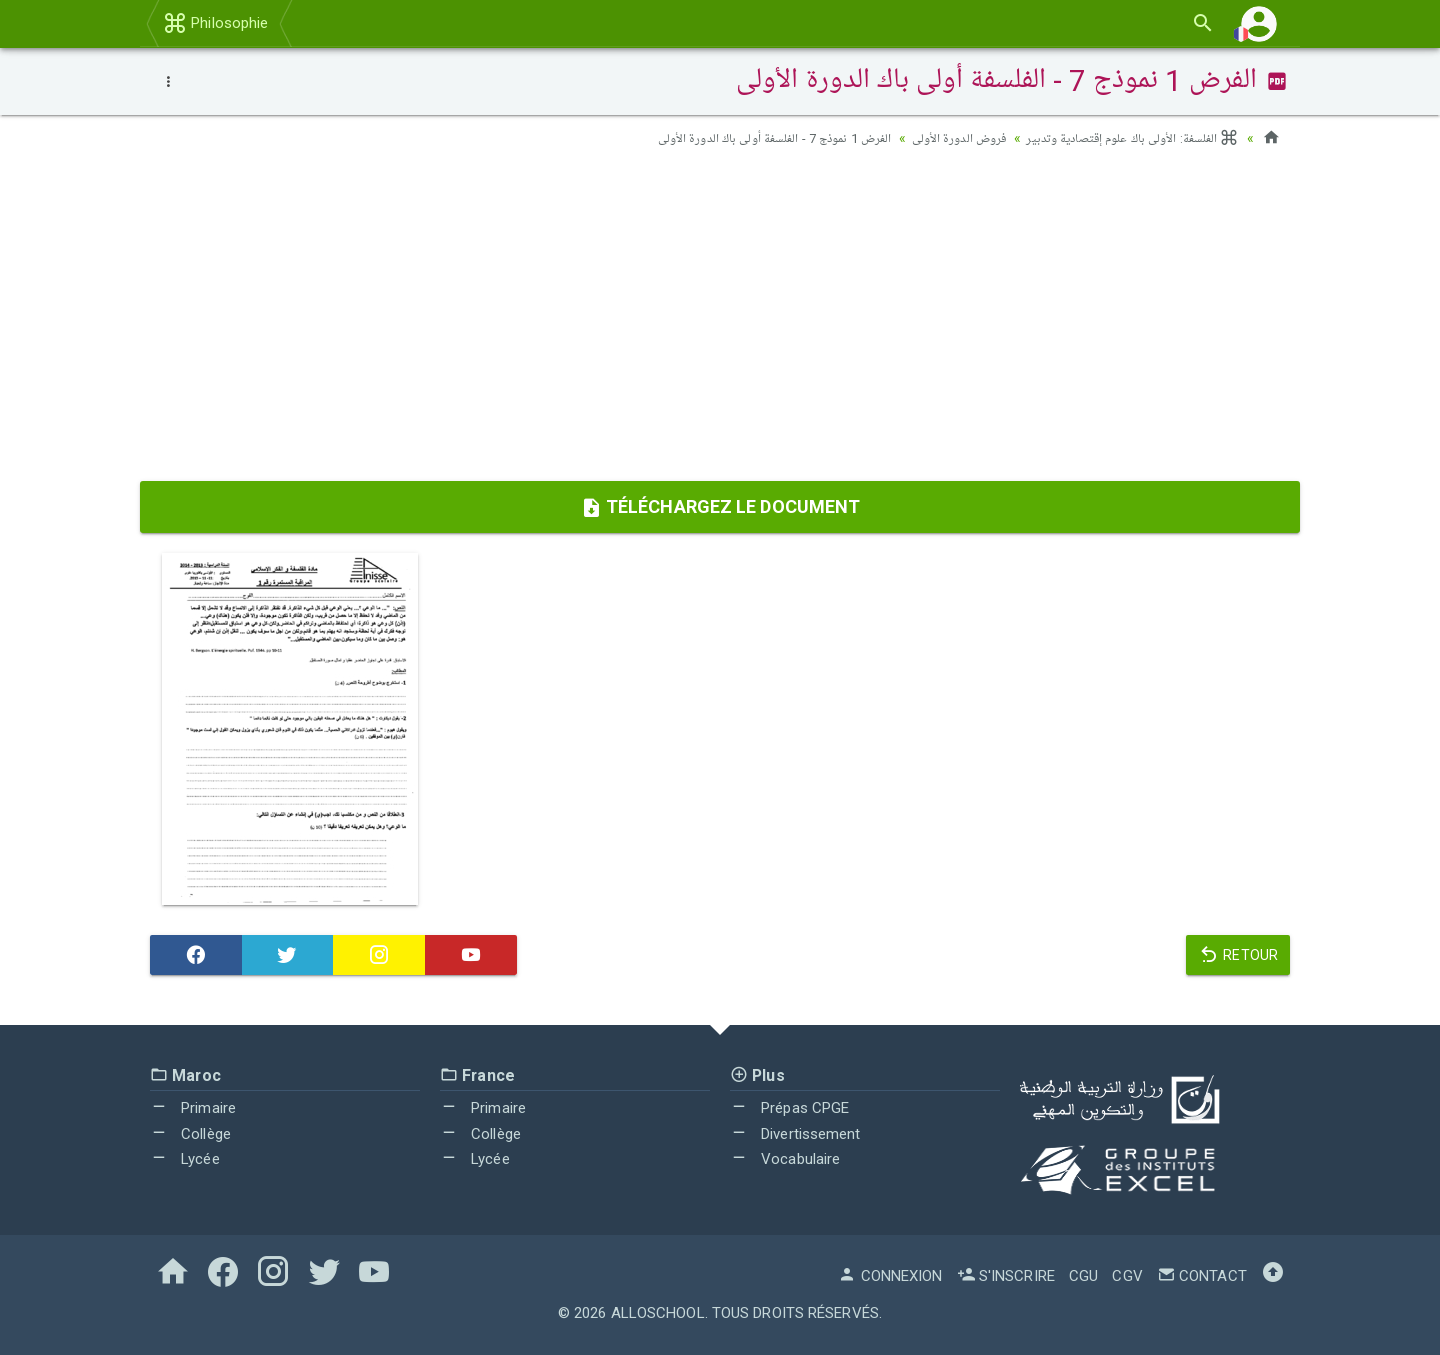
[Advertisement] (720, 321)
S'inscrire (1006, 1276)
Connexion (890, 1276)
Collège (190, 1134)
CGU (1083, 1276)
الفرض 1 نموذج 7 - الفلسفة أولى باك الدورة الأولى (743, 138)
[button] (1259, 23)
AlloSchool (658, 1313)
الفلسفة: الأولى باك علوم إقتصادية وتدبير (1124, 138)
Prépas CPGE (789, 1108)
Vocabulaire (785, 1159)
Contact (1202, 1276)
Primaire (193, 1108)
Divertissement (795, 1134)
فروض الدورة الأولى (940, 138)
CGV (1127, 1276)
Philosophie (215, 23)
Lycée (185, 1159)
